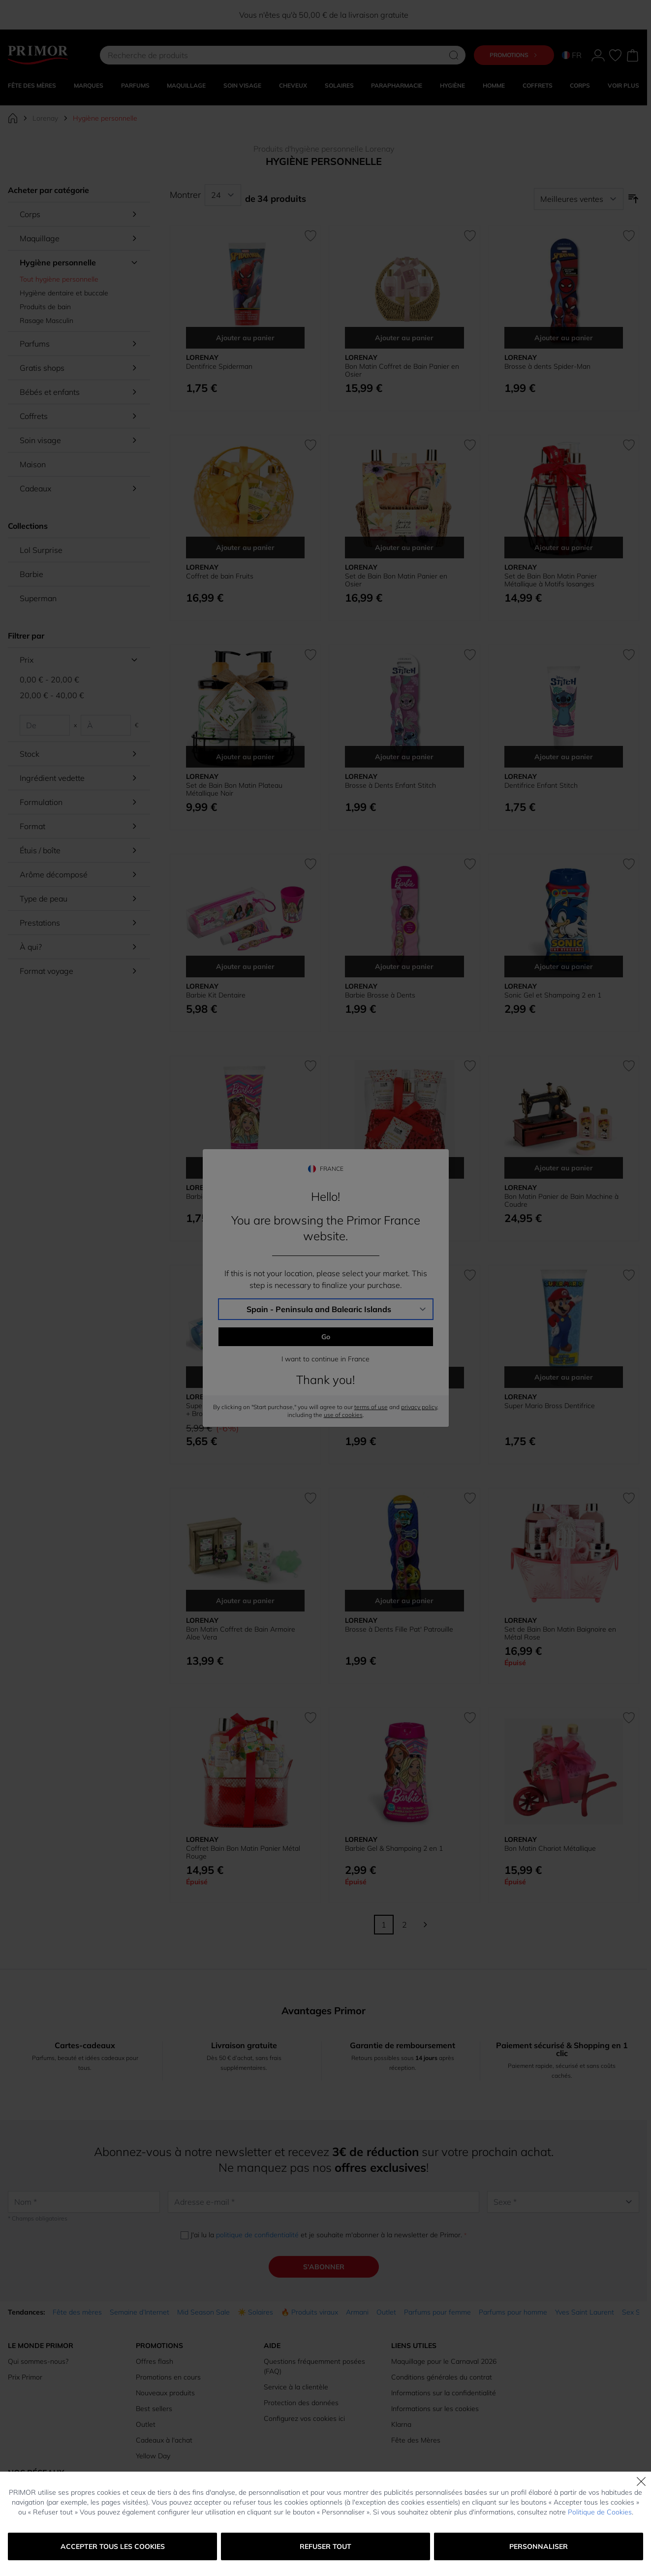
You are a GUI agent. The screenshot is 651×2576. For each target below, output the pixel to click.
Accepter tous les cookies (113, 2546)
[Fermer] (641, 2481)
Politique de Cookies (600, 2512)
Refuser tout (325, 2546)
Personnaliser (538, 2546)
